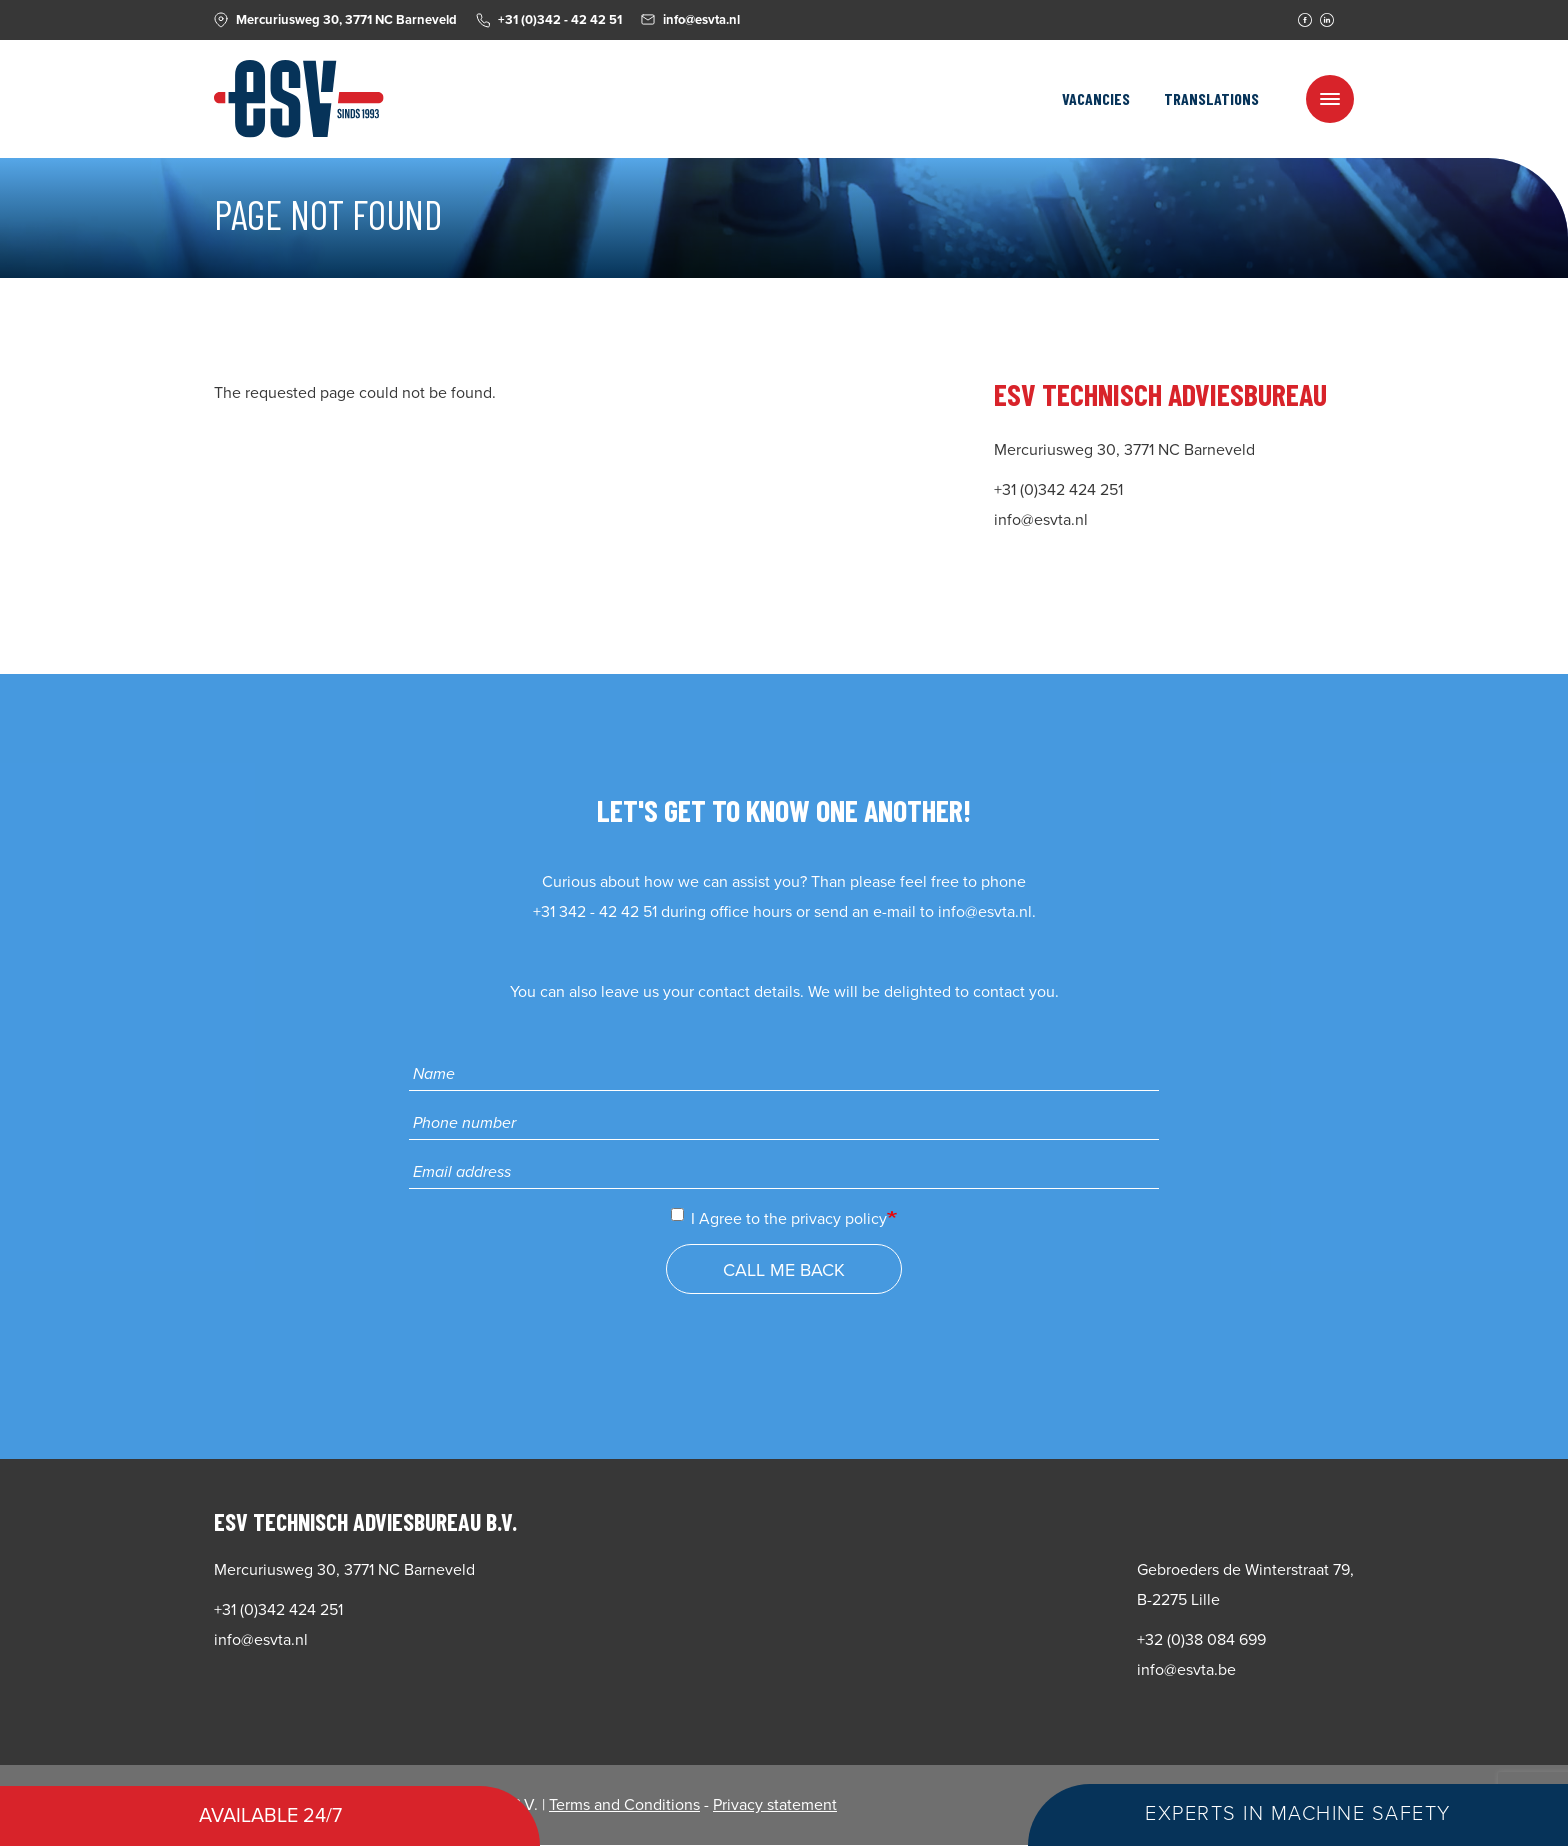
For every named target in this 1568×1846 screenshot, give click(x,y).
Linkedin (1327, 20)
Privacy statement (775, 1805)
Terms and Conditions (624, 1805)
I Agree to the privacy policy (779, 1218)
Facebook (1305, 20)
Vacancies (1096, 98)
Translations (1211, 98)
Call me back (784, 1270)
